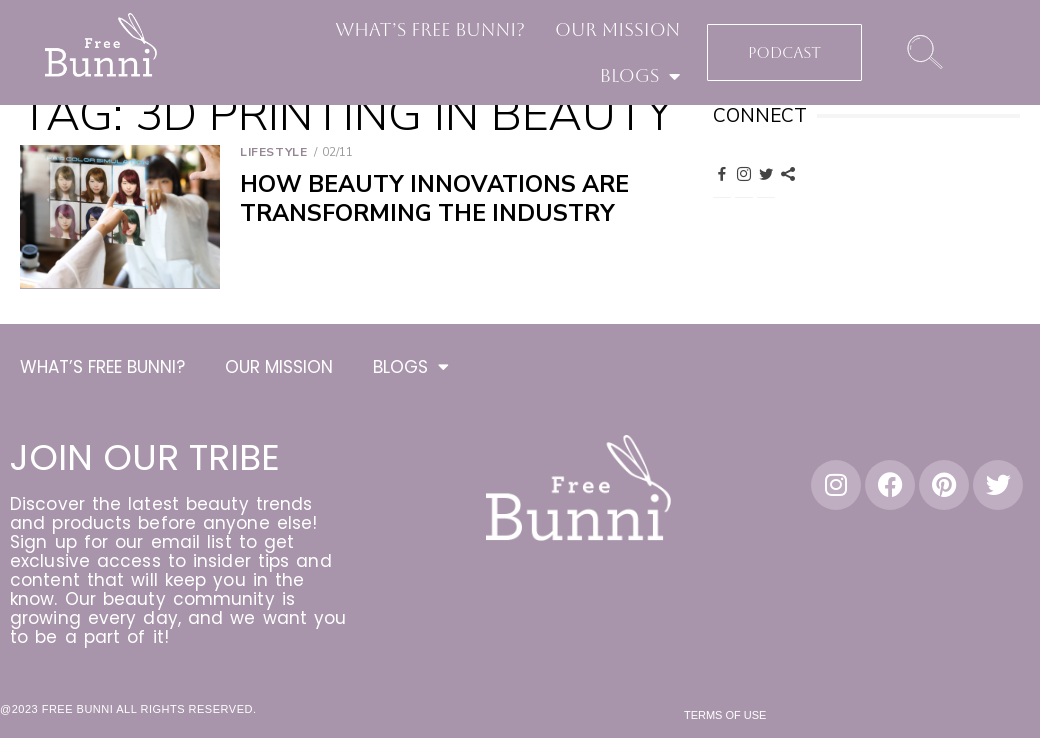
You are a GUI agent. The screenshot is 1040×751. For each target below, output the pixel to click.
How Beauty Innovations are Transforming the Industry (434, 199)
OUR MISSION (617, 29)
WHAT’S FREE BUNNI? (430, 29)
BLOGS (640, 76)
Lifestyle (273, 152)
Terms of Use (725, 718)
